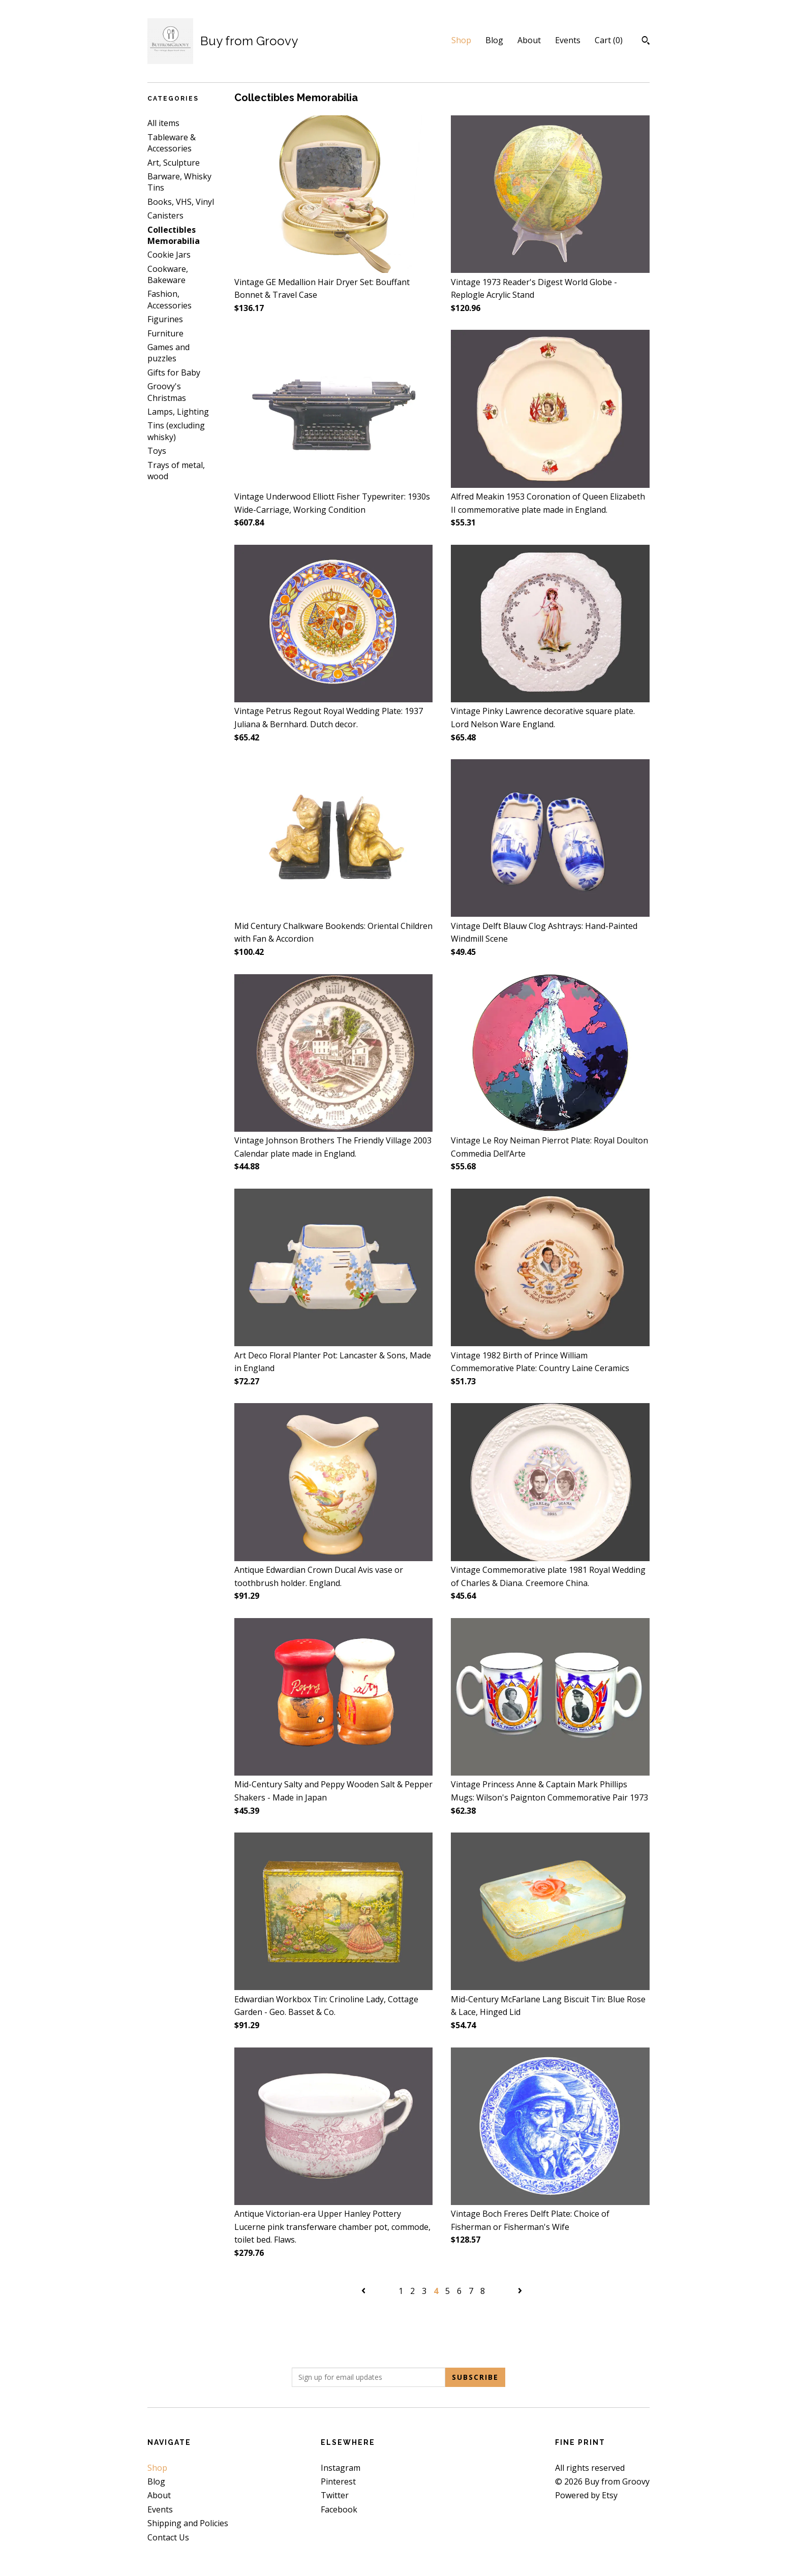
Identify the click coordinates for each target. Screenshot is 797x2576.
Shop (461, 40)
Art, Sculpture (173, 162)
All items (163, 123)
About (529, 40)
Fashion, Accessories (169, 299)
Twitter (335, 2495)
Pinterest (338, 2481)
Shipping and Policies (187, 2523)
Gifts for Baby (173, 372)
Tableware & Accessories (171, 143)
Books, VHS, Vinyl (180, 201)
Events (567, 40)
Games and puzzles (168, 353)
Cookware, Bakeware (167, 274)
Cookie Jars (169, 254)
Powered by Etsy (586, 2495)
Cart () (609, 40)
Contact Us (168, 2537)
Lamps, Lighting (178, 411)
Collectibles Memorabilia (173, 235)
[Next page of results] (520, 2290)
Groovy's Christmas (166, 392)
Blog (494, 40)
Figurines (165, 319)
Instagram (340, 2467)
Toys (156, 450)
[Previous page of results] (364, 2290)
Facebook (339, 2509)
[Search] (646, 41)
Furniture (165, 333)
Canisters (165, 215)
